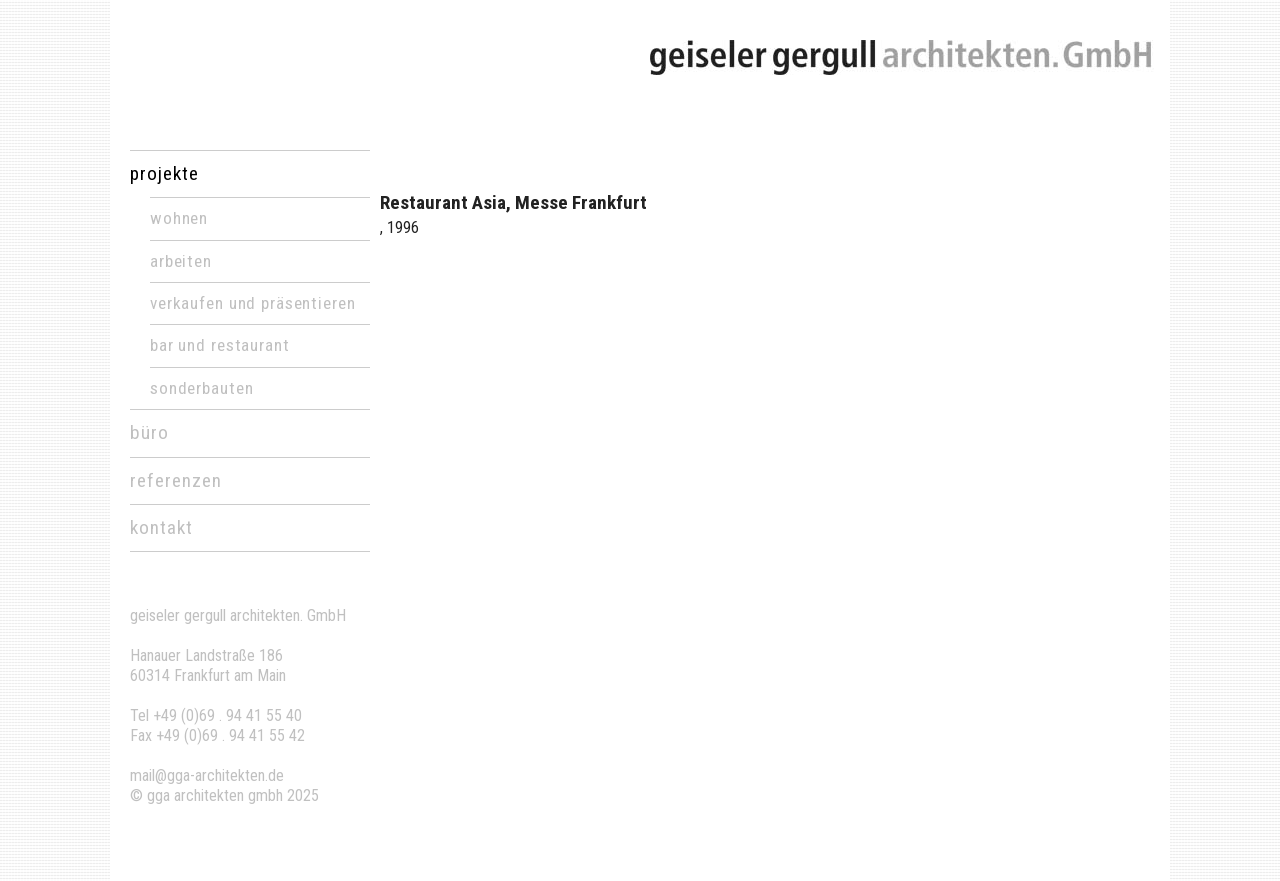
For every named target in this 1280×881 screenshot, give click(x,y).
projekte (164, 173)
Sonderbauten (201, 388)
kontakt (161, 527)
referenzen (176, 480)
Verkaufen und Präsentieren (252, 303)
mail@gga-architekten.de (207, 775)
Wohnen (179, 218)
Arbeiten (181, 261)
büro (149, 432)
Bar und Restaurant (220, 345)
